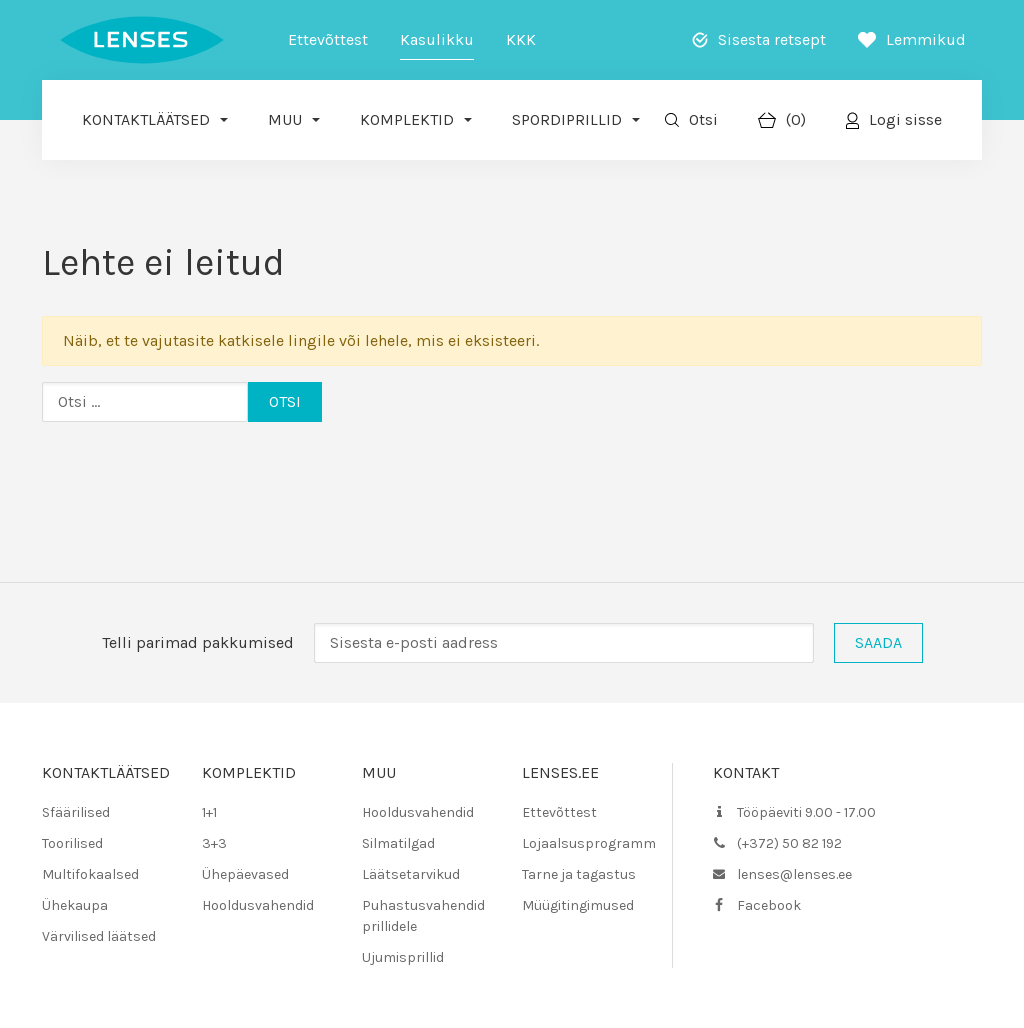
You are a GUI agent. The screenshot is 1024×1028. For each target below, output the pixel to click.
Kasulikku (437, 39)
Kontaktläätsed (146, 119)
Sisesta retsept (772, 39)
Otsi (703, 119)
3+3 (214, 843)
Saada (878, 642)
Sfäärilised (76, 812)
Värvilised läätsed (99, 936)
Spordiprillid (567, 119)
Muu (285, 119)
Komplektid (407, 119)
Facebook (769, 905)
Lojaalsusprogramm (589, 843)
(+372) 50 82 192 (789, 843)
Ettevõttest (328, 39)
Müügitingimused (578, 905)
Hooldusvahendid (258, 905)
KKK (521, 39)
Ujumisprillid (403, 957)
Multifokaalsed (90, 874)
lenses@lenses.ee (794, 874)
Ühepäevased (245, 874)
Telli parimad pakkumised (198, 642)
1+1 (209, 812)
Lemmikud (926, 39)
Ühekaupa (75, 905)
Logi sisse (905, 119)
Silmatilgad (398, 843)
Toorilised (72, 843)
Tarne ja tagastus (579, 874)
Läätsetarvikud (411, 874)
